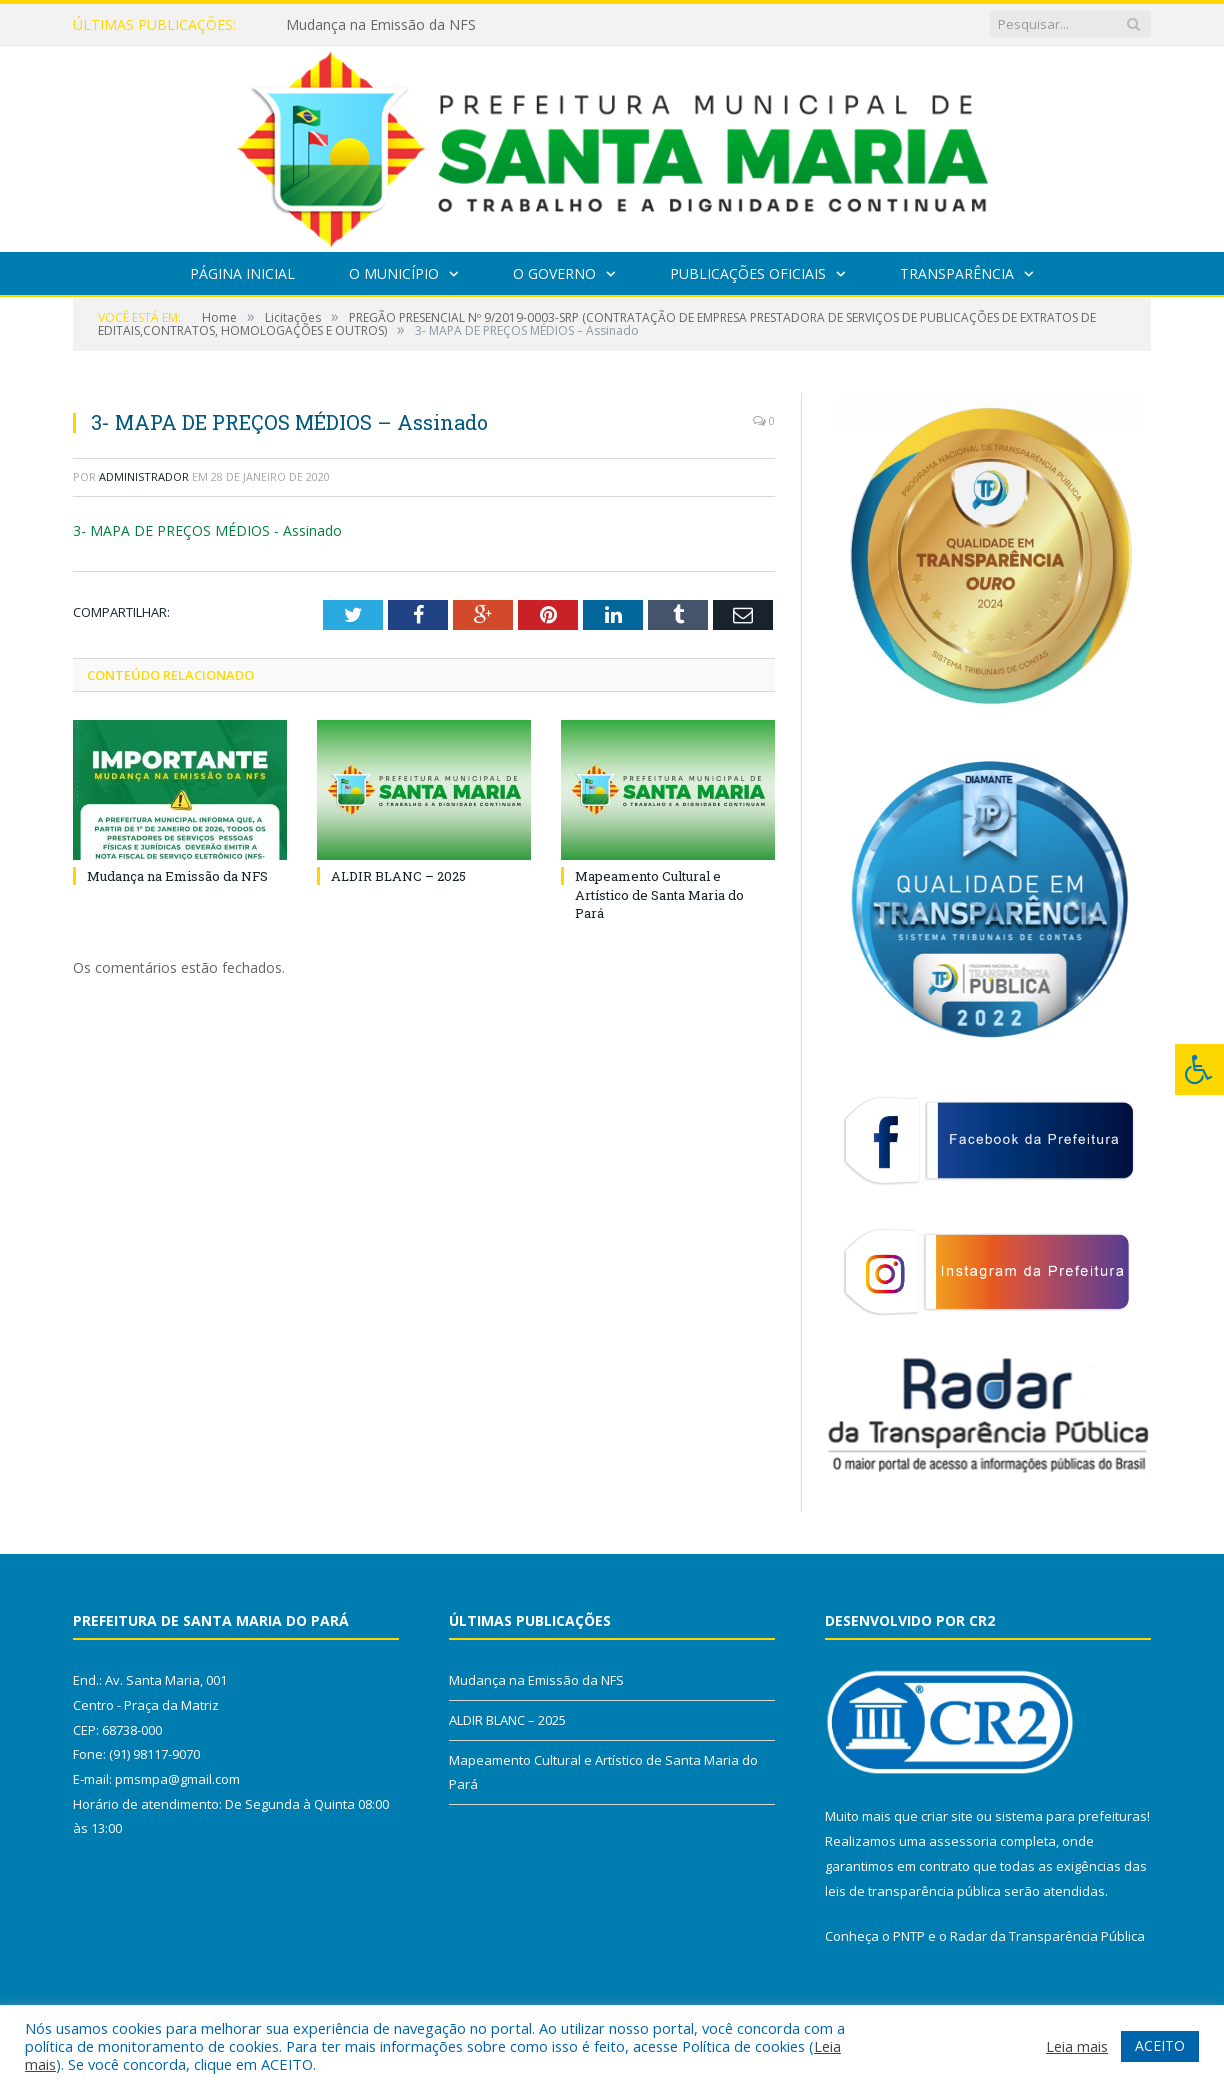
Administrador (144, 476)
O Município (394, 273)
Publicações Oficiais (748, 273)
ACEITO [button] (1160, 2045)
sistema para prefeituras (1071, 1816)
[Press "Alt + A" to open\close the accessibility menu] (1199, 1069)
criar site (947, 1816)
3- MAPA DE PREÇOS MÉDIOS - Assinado (207, 530)
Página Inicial (242, 273)
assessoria (963, 1841)
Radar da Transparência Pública (1047, 1936)
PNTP (909, 1936)
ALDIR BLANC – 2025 (398, 876)
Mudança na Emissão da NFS (381, 25)
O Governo (554, 273)
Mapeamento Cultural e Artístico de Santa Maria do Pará (659, 894)
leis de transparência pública (913, 1891)
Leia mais (1077, 2046)
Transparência (957, 273)
